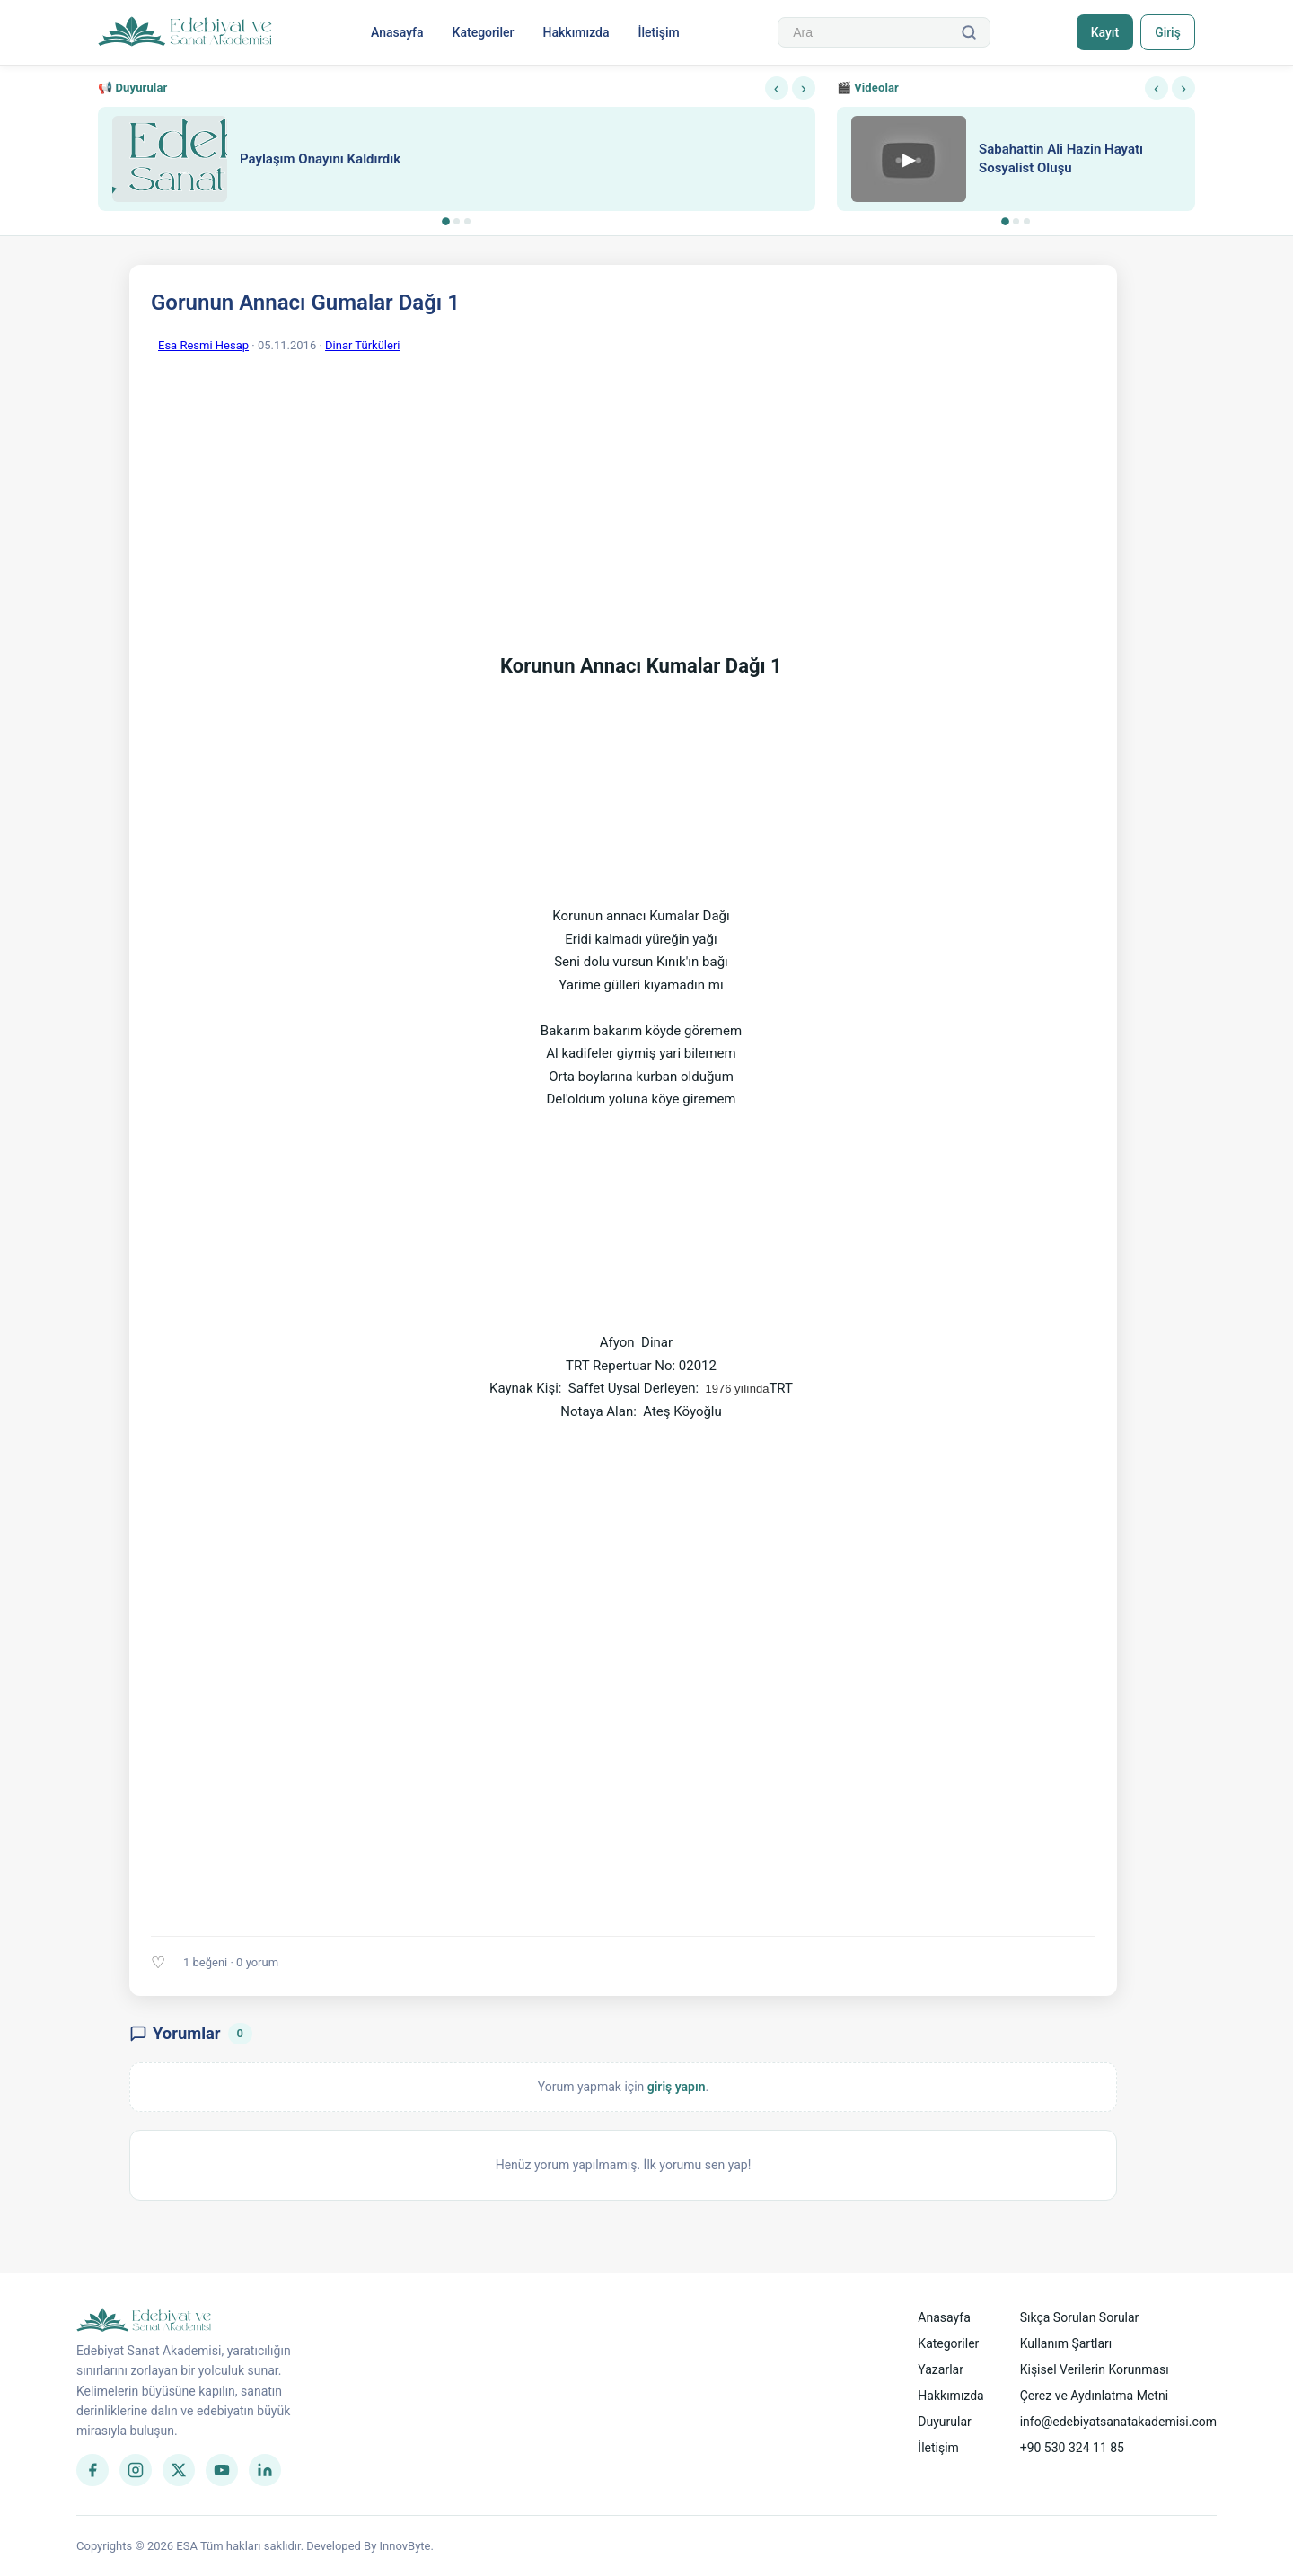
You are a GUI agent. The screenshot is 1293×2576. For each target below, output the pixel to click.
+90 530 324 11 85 (1072, 2447)
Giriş (1167, 32)
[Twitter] (179, 2470)
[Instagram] (135, 2470)
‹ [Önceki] (776, 88)
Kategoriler (483, 32)
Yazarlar (940, 2369)
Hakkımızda (575, 32)
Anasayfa (396, 32)
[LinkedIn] (265, 2470)
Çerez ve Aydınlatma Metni (1094, 2395)
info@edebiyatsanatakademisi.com (1118, 2421)
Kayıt (1103, 32)
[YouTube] (222, 2470)
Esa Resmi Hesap (203, 345)
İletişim (658, 32)
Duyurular (944, 2421)
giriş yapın (676, 2086)
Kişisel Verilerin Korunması (1094, 2369)
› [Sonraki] (803, 88)
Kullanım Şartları (1066, 2343)
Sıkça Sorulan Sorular (1079, 2317)
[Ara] (968, 32)
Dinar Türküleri (362, 345)
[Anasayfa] (185, 32)
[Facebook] (92, 2470)
